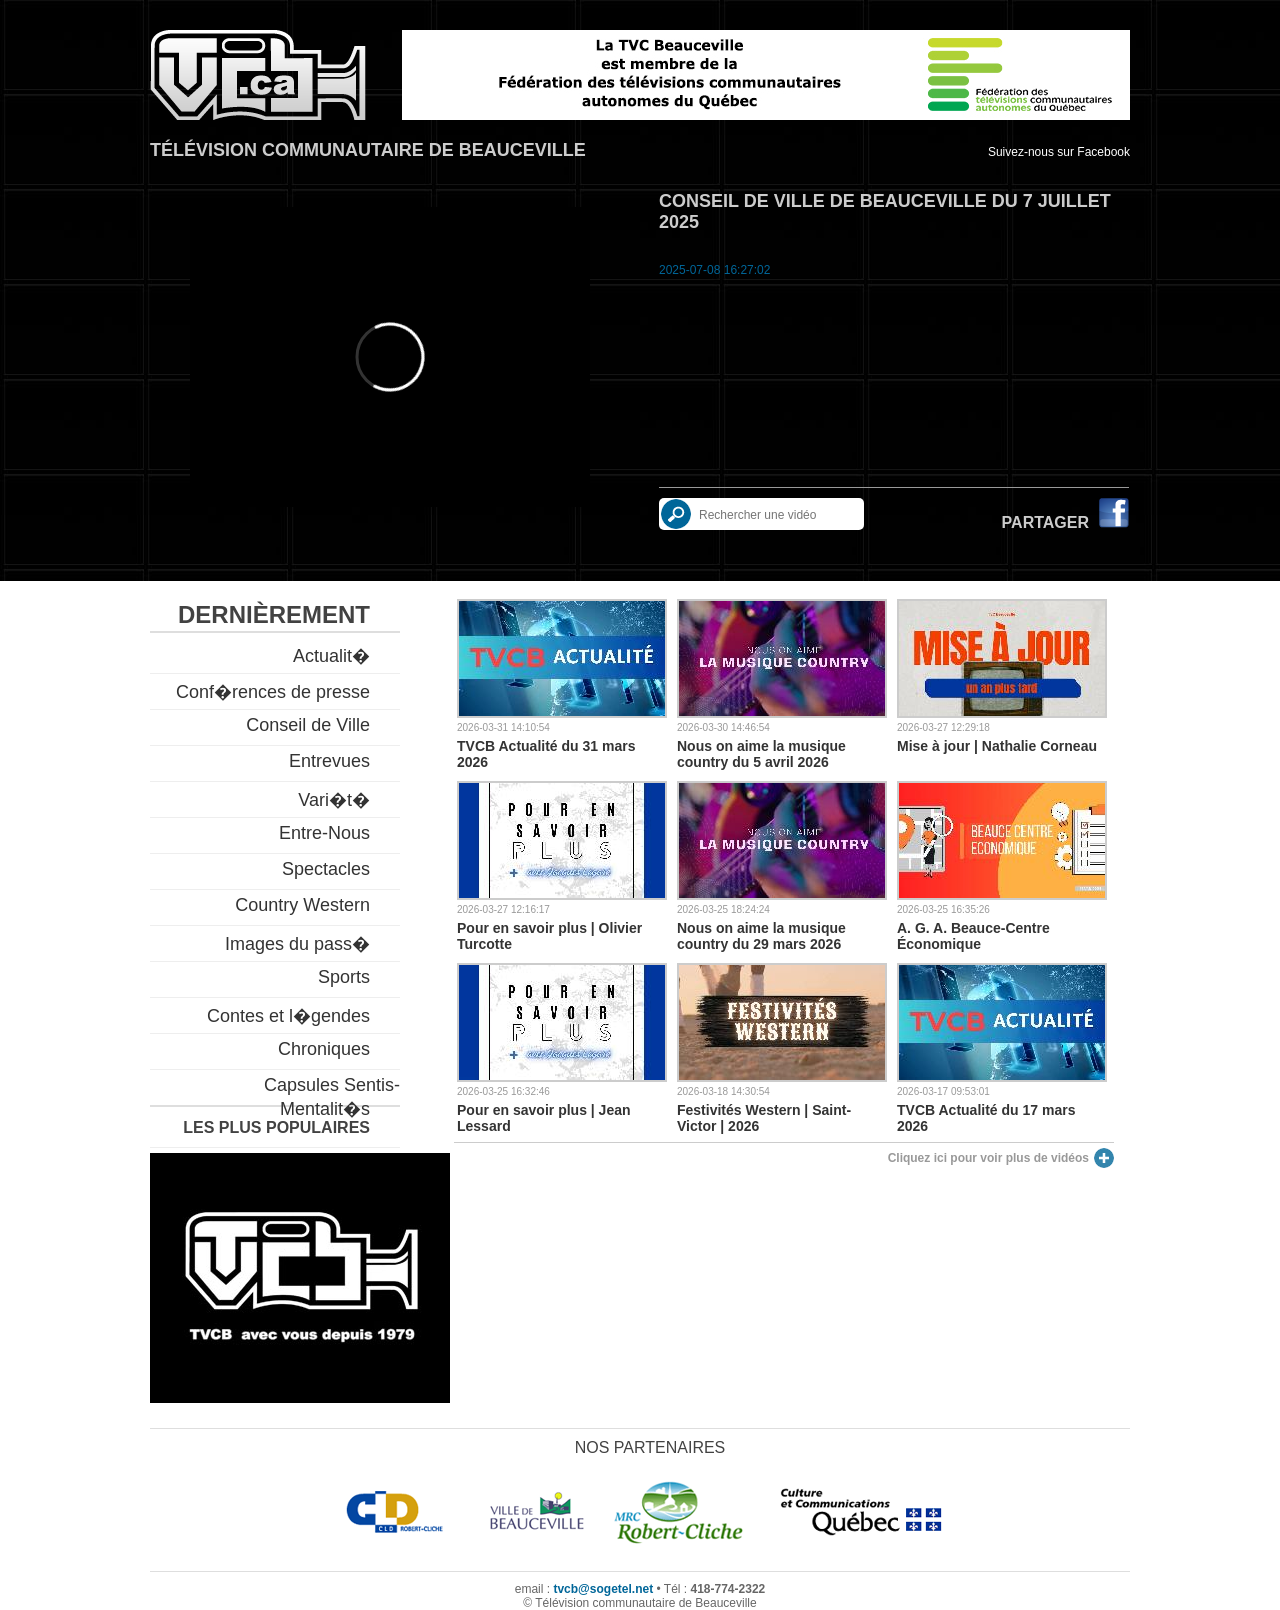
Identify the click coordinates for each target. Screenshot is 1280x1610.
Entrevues (329, 761)
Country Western (302, 905)
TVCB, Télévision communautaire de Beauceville (258, 75)
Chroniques (324, 1049)
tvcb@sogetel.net (603, 1589)
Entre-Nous (324, 833)
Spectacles (326, 869)
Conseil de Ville (308, 725)
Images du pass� (297, 944)
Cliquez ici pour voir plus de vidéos (988, 1158)
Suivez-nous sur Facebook (1059, 152)
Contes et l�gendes (288, 1016)
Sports (344, 977)
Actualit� (331, 656)
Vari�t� (334, 800)
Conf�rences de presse (273, 692)
